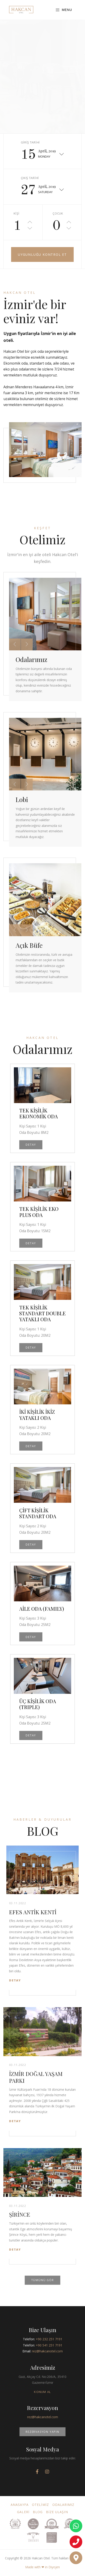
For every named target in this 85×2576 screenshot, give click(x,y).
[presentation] (15, 644)
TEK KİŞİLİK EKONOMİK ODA (38, 1113)
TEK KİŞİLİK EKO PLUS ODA (38, 1211)
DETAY (31, 1145)
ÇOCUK (58, 213)
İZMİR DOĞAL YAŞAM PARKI (36, 2077)
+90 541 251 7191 (49, 2345)
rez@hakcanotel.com (47, 2351)
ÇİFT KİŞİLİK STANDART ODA (37, 1513)
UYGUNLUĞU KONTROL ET (42, 254)
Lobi (22, 799)
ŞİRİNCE (19, 2214)
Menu (63, 10)
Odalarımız (31, 659)
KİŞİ (16, 213)
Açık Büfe (29, 945)
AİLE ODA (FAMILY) (41, 1608)
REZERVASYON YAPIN (42, 2432)
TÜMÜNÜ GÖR (42, 2280)
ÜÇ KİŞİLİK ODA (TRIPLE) (37, 1704)
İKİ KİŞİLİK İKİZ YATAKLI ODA (37, 1414)
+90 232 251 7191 (49, 2339)
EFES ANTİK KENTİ (32, 1912)
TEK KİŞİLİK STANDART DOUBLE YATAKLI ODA (42, 1313)
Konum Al (42, 2392)
